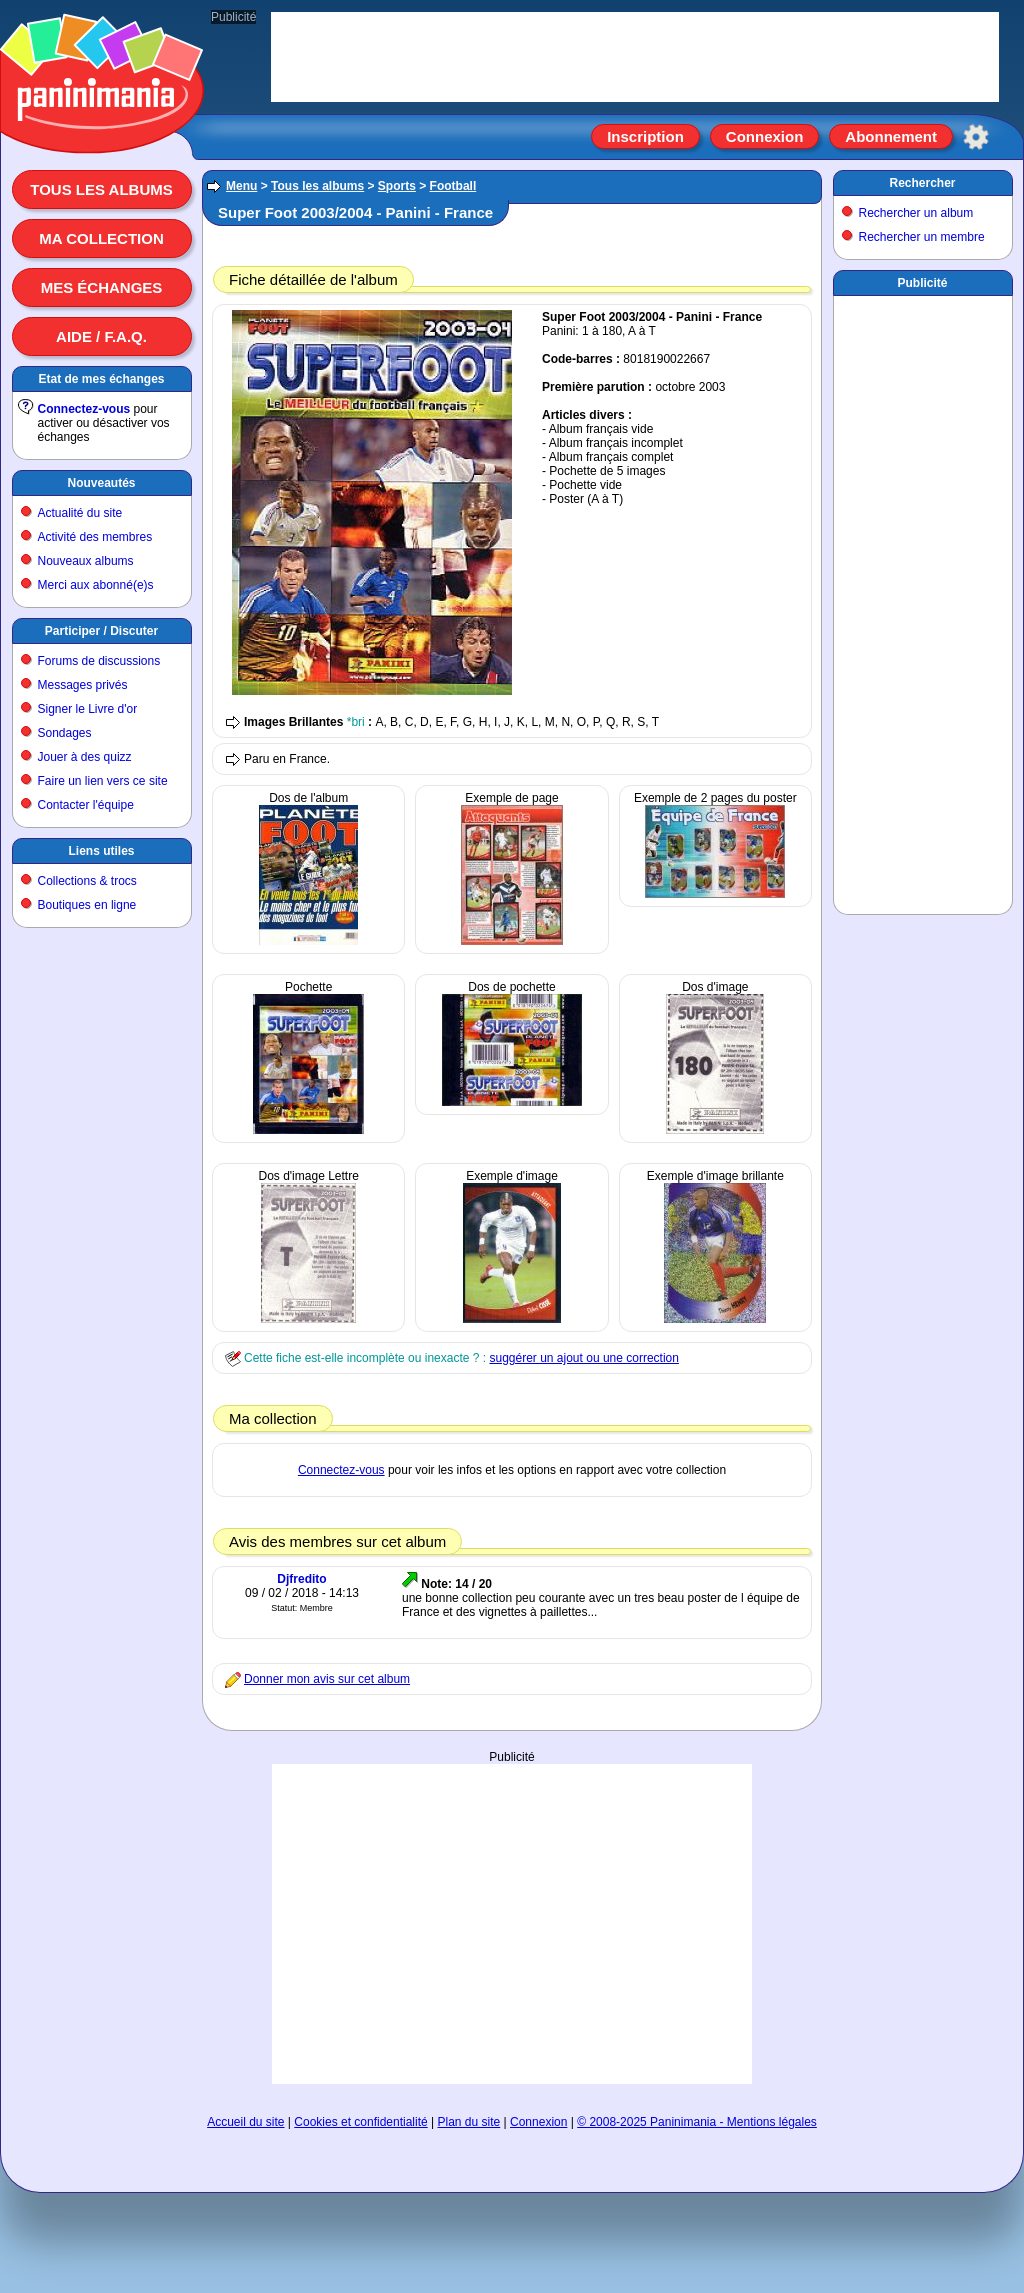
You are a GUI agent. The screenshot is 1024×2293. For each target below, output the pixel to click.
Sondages (65, 733)
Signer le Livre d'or (88, 709)
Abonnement (891, 136)
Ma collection (101, 238)
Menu (241, 186)
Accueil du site (245, 2122)
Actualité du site (80, 513)
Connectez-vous (84, 409)
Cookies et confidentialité (360, 2122)
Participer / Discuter (101, 631)
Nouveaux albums (86, 561)
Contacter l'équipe (86, 805)
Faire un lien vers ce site (103, 781)
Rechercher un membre (922, 237)
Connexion (765, 136)
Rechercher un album (916, 213)
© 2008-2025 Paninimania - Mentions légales (697, 2122)
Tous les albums (101, 189)
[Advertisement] (512, 1889)
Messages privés (83, 685)
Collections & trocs (87, 881)
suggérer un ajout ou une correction (583, 1358)
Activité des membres (95, 537)
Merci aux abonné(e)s (96, 585)
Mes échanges (102, 287)
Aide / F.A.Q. (101, 336)
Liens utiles (101, 851)
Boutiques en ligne (87, 905)
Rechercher (922, 183)
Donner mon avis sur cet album (327, 1679)
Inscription (645, 136)
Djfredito (301, 1579)
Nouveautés (101, 483)
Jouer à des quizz (85, 757)
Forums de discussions (99, 661)
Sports (397, 186)
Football (453, 186)
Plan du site (469, 2122)
